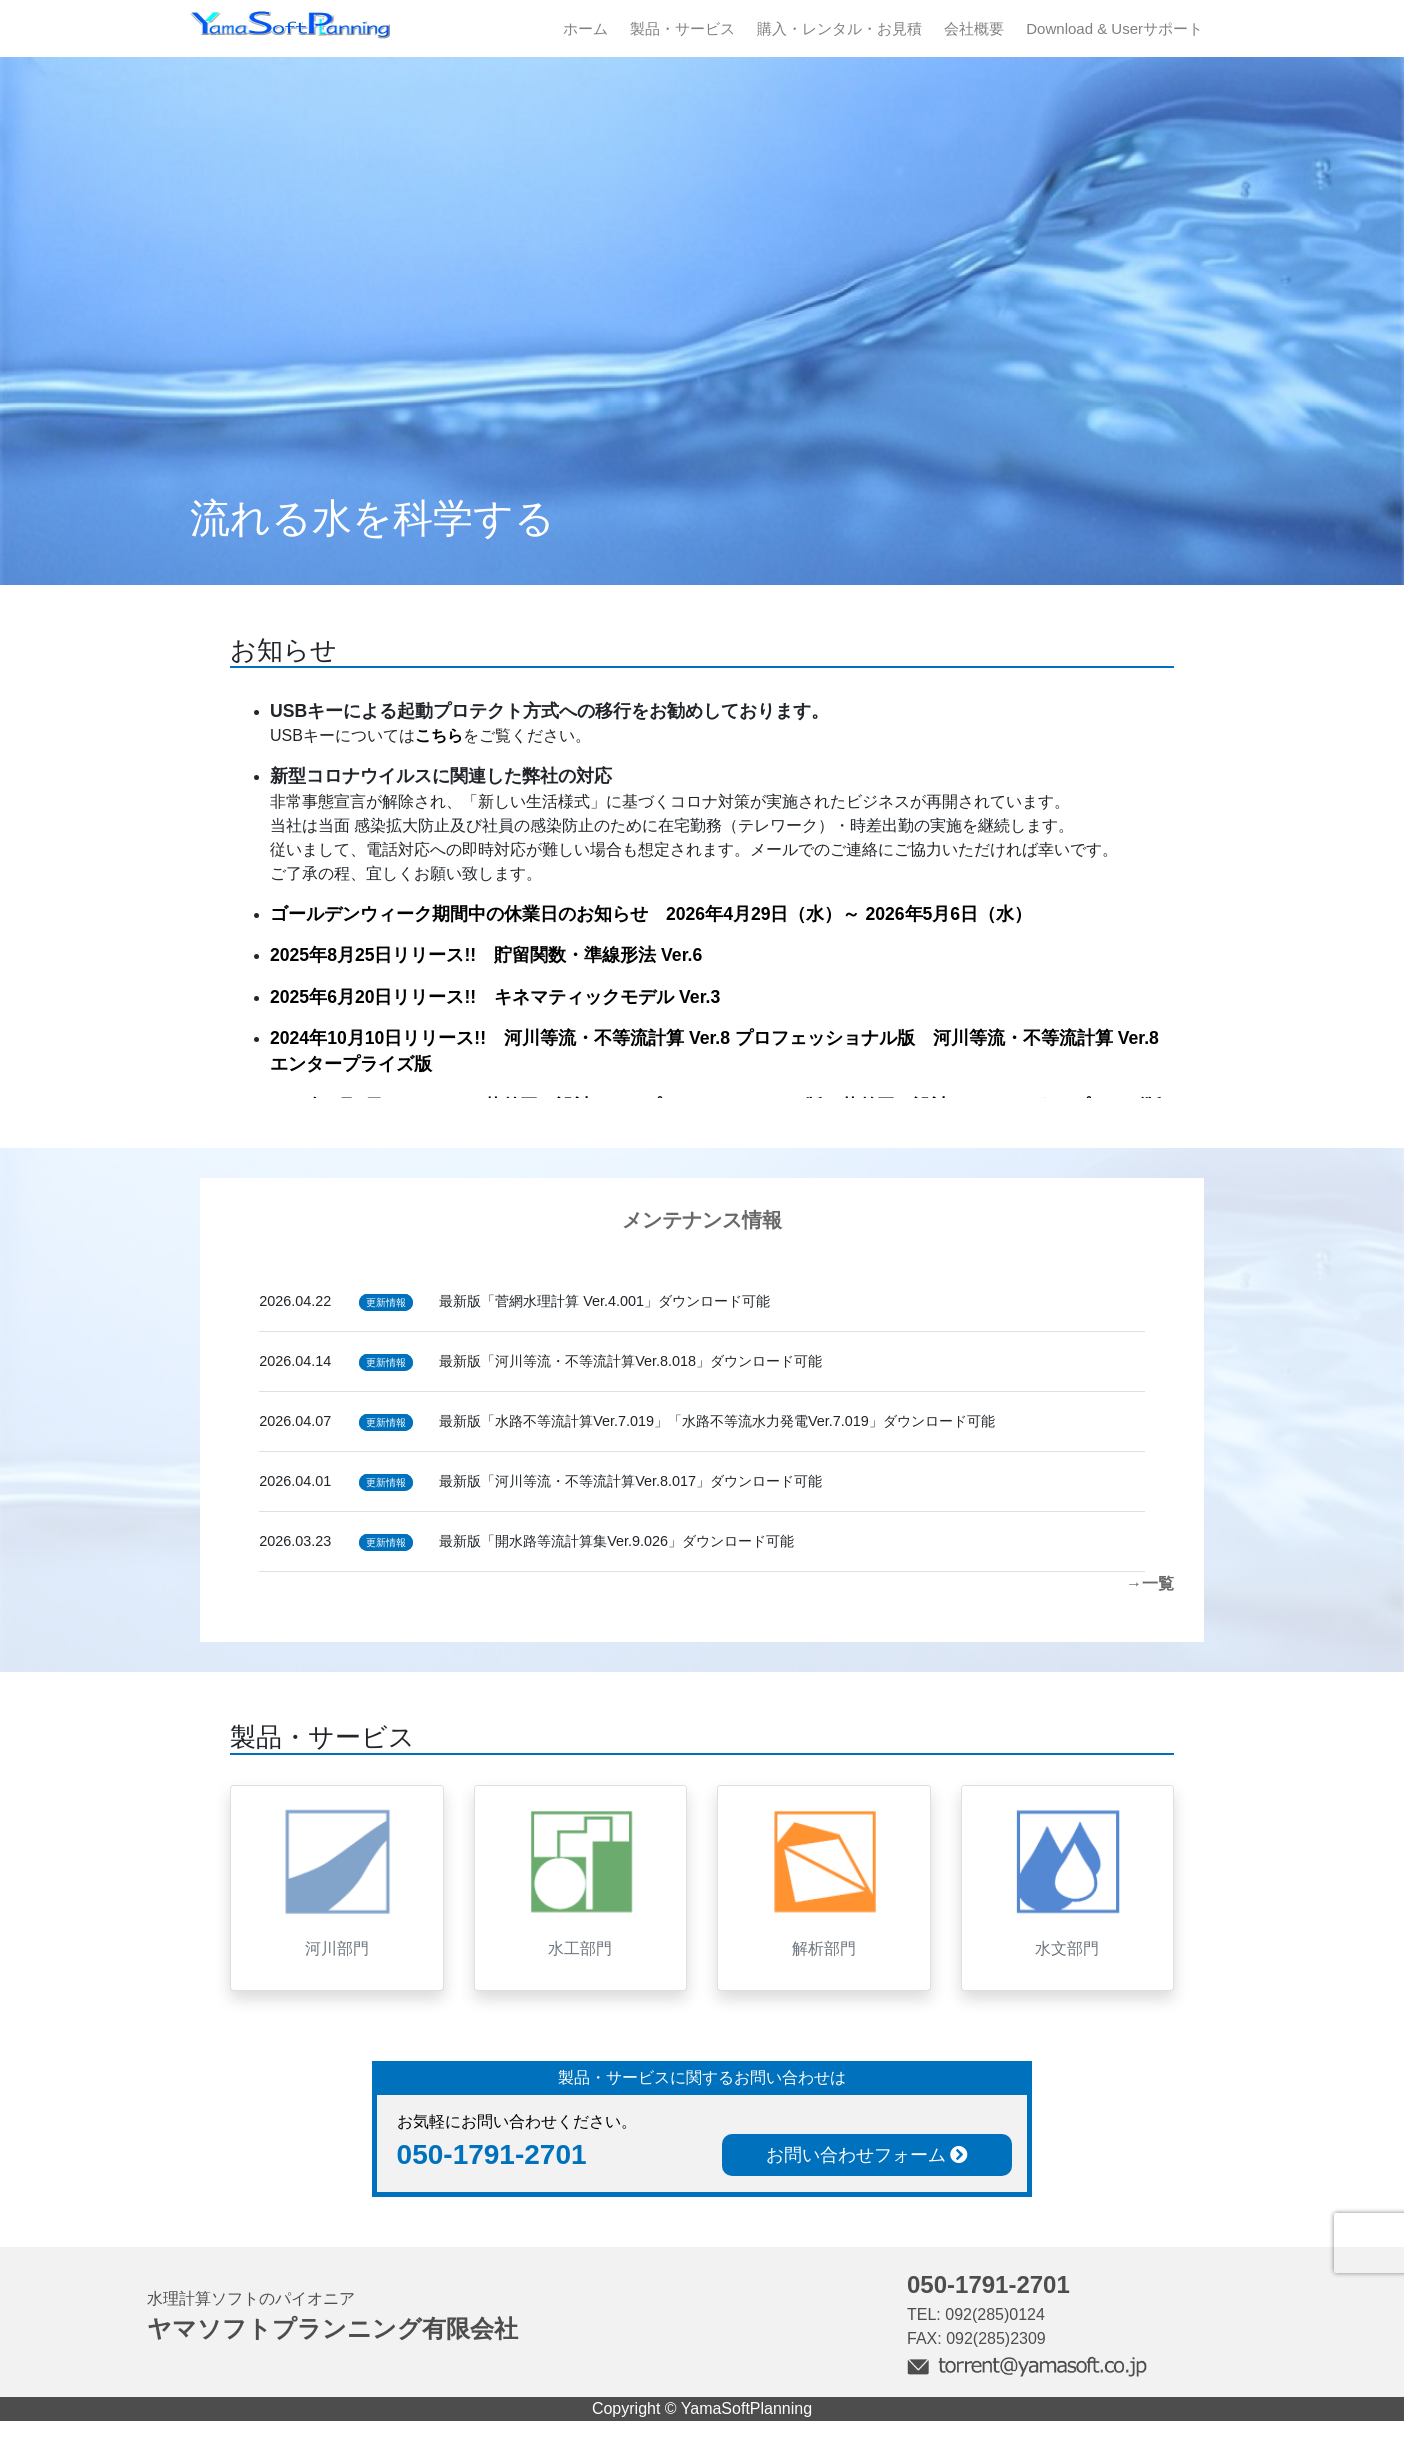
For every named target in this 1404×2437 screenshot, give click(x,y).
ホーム (585, 28)
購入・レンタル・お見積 (839, 28)
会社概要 (974, 28)
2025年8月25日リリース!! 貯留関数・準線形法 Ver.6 (486, 955)
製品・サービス (682, 28)
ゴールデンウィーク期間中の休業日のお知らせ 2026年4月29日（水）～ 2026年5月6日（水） (651, 914)
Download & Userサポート (1114, 28)
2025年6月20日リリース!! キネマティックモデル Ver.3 (495, 997)
